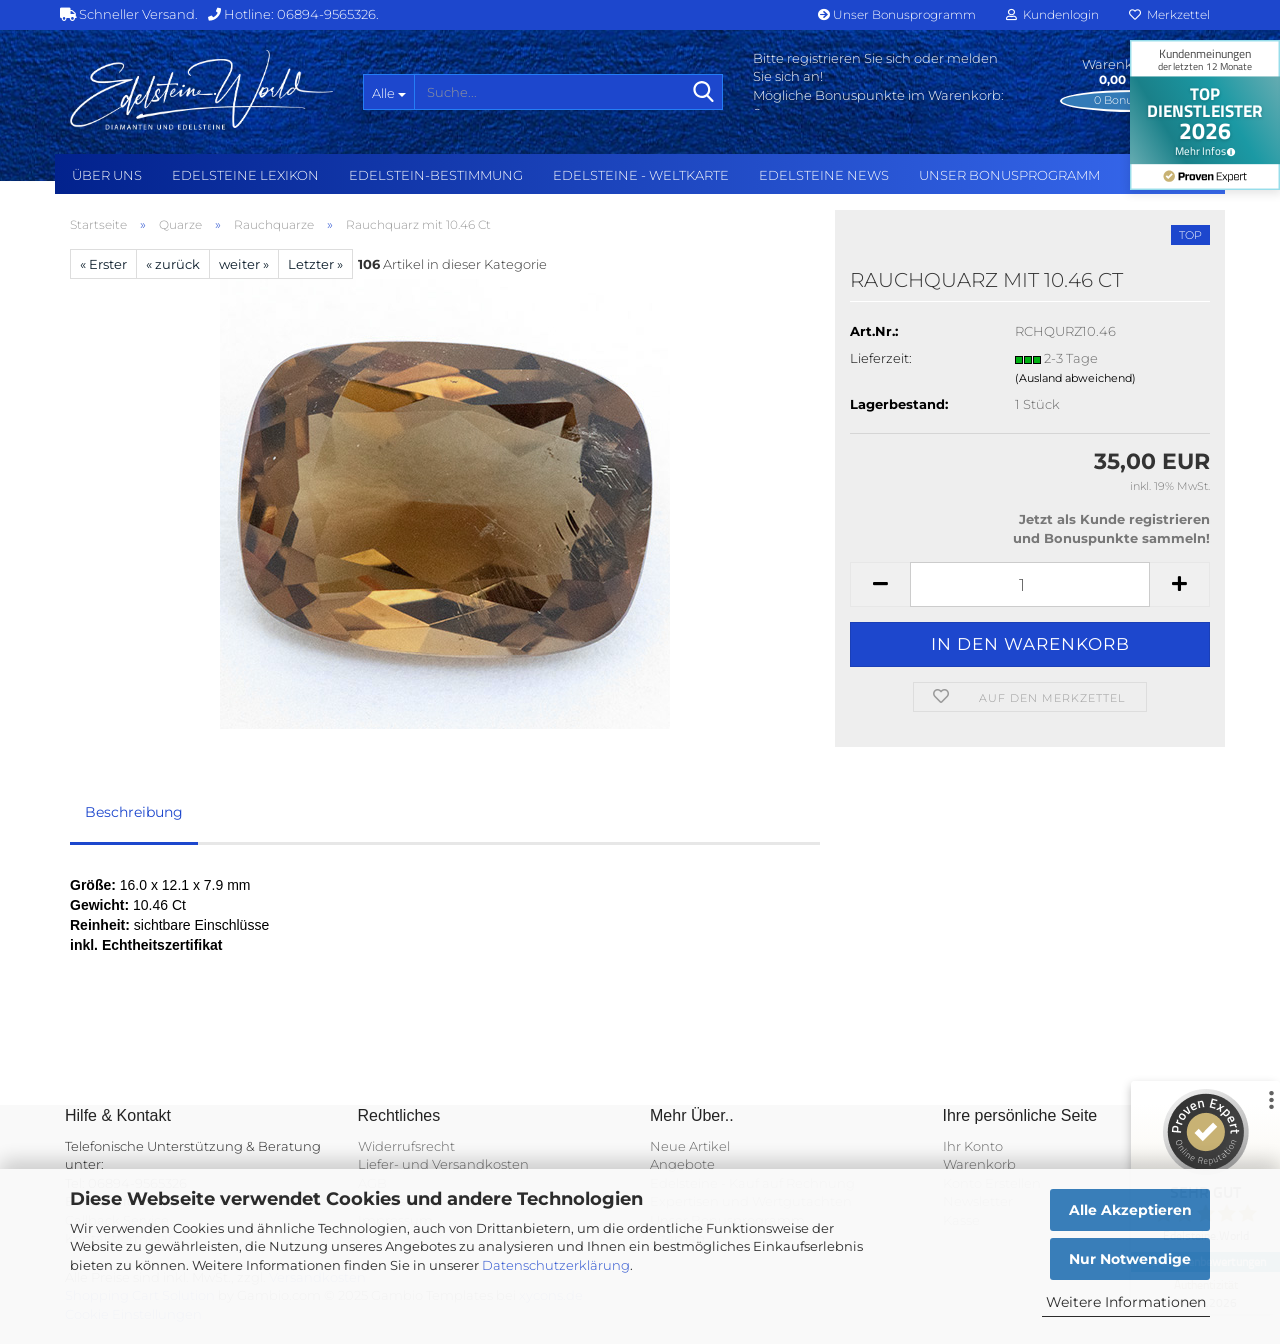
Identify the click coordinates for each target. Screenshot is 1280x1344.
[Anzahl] (1030, 584)
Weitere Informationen (1126, 1302)
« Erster (103, 264)
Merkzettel (1169, 14)
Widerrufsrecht (406, 1146)
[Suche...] (388, 92)
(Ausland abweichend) (1075, 378)
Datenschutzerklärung (556, 1265)
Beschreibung (134, 812)
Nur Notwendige (1130, 1259)
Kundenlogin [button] (1052, 14)
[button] (880, 584)
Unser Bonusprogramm (897, 14)
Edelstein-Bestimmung (436, 175)
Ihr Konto (973, 1146)
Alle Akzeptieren (1130, 1210)
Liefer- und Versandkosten (443, 1164)
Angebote (682, 1164)
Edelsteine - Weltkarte (641, 175)
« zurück (173, 264)
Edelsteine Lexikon (245, 175)
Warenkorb (979, 1164)
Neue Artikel (690, 1146)
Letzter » (315, 264)
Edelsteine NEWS (824, 175)
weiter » (244, 264)
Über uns (107, 175)
